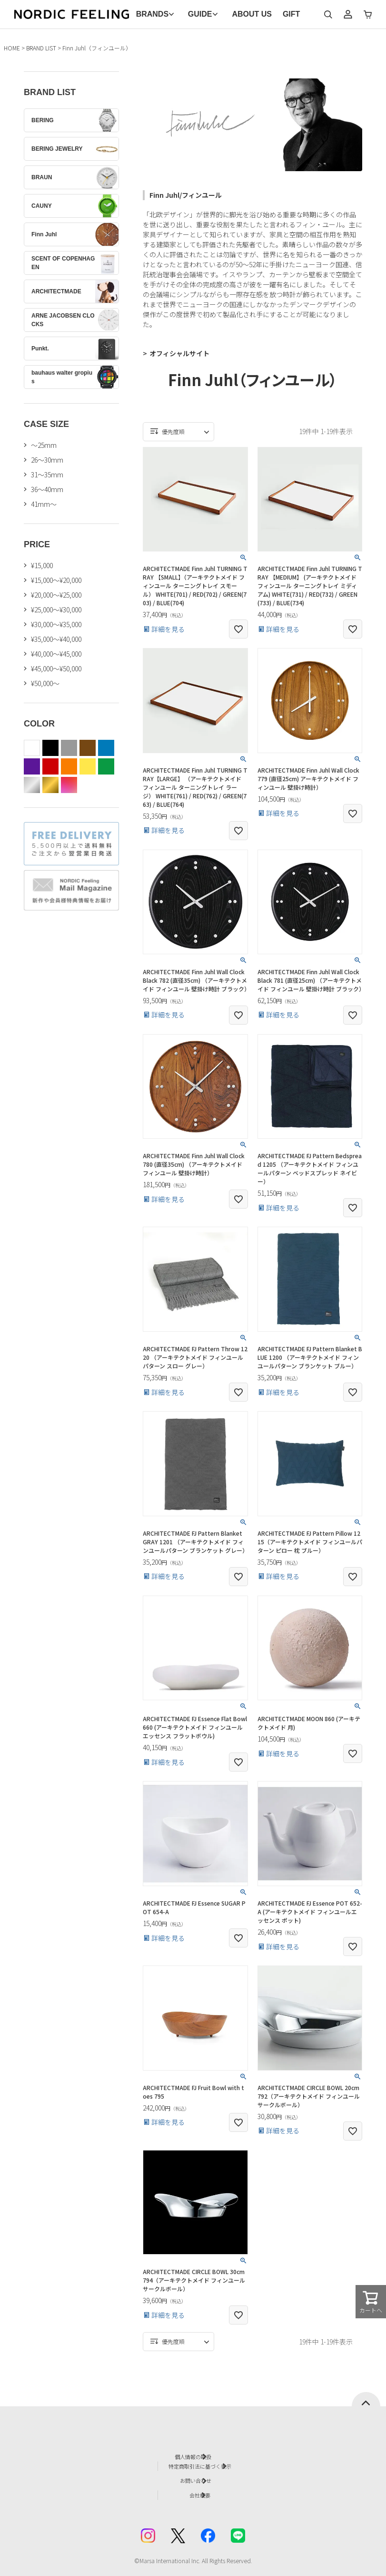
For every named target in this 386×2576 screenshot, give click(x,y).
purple (32, 766)
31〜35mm (47, 474)
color (69, 785)
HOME (12, 48)
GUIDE (200, 14)
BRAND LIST (41, 48)
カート (368, 14)
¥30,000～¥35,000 (56, 624)
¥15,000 (42, 565)
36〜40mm (47, 489)
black (50, 748)
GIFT (291, 14)
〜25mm (44, 445)
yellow (87, 766)
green (106, 766)
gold (50, 785)
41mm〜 (44, 504)
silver (32, 785)
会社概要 (202, 2485)
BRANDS (152, 14)
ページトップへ (366, 2399)
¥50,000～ (45, 683)
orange (69, 766)
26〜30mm (47, 460)
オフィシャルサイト (179, 353)
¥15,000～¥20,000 (56, 580)
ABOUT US (252, 14)
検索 (328, 14)
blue (106, 748)
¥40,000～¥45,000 (56, 654)
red (50, 766)
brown (87, 748)
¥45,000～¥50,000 (56, 668)
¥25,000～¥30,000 (56, 609)
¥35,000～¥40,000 (56, 639)
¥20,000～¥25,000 (56, 595)
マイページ (348, 14)
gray (69, 748)
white (32, 748)
